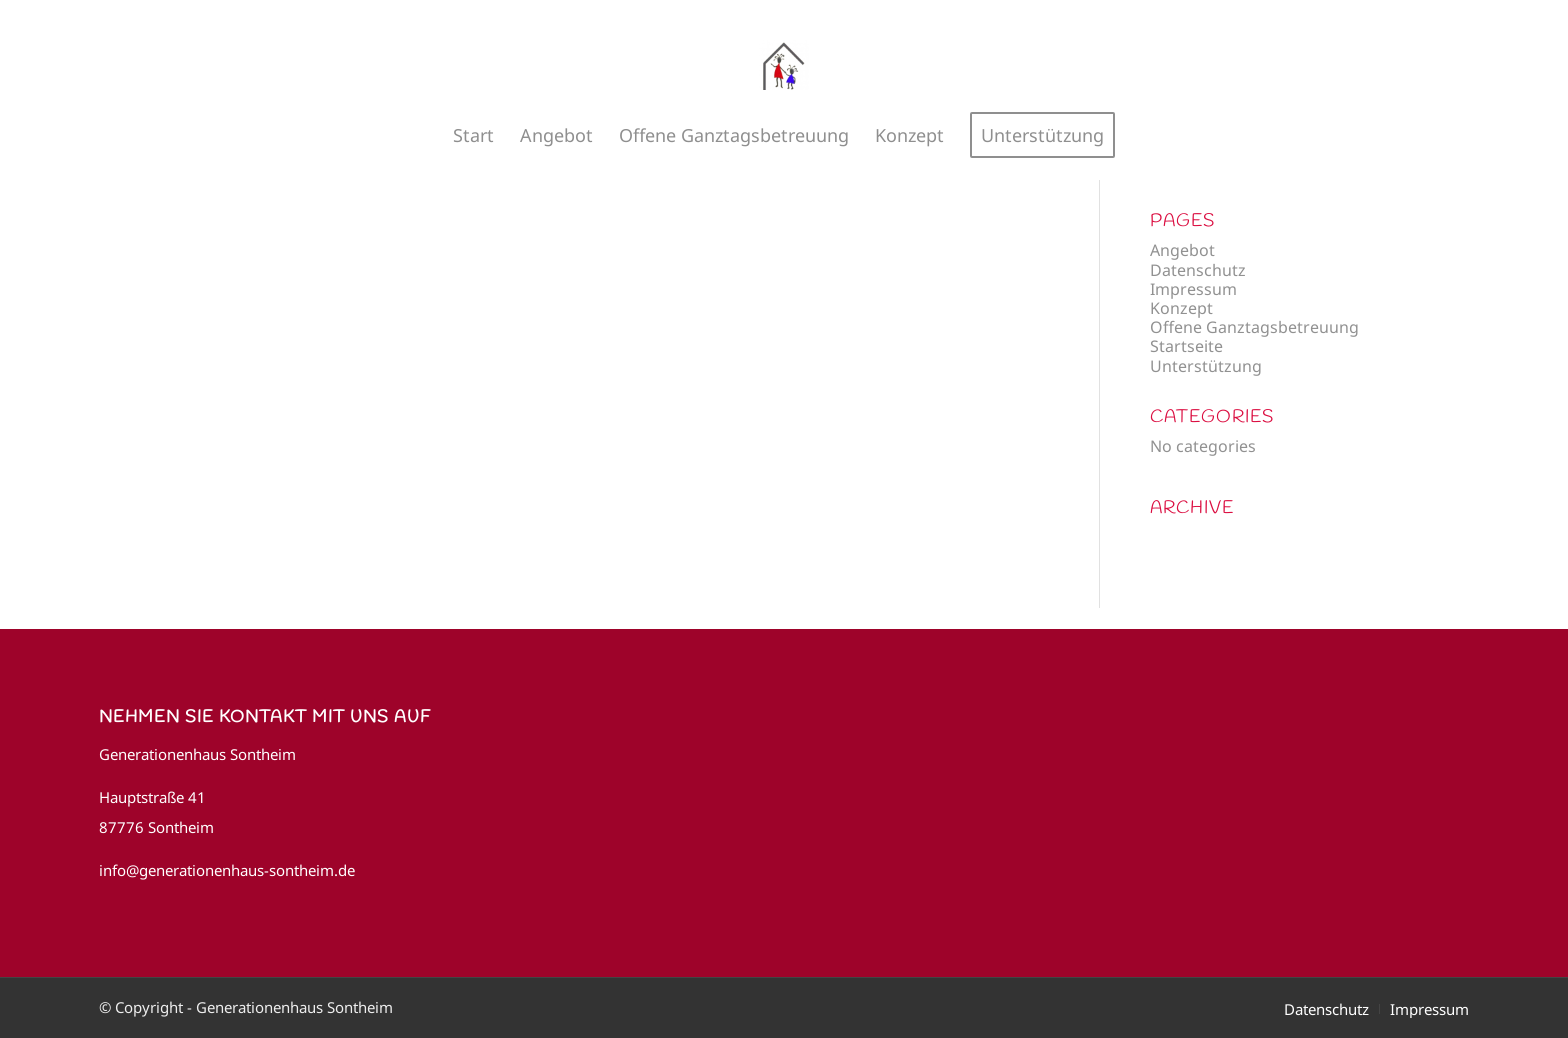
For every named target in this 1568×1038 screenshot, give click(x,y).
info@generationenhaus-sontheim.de (227, 870)
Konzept (1181, 308)
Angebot (1182, 250)
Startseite (1186, 346)
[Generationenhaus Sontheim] (784, 65)
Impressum (1193, 289)
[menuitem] (473, 135)
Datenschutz (1198, 270)
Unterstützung (1206, 366)
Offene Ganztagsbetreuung (1254, 327)
